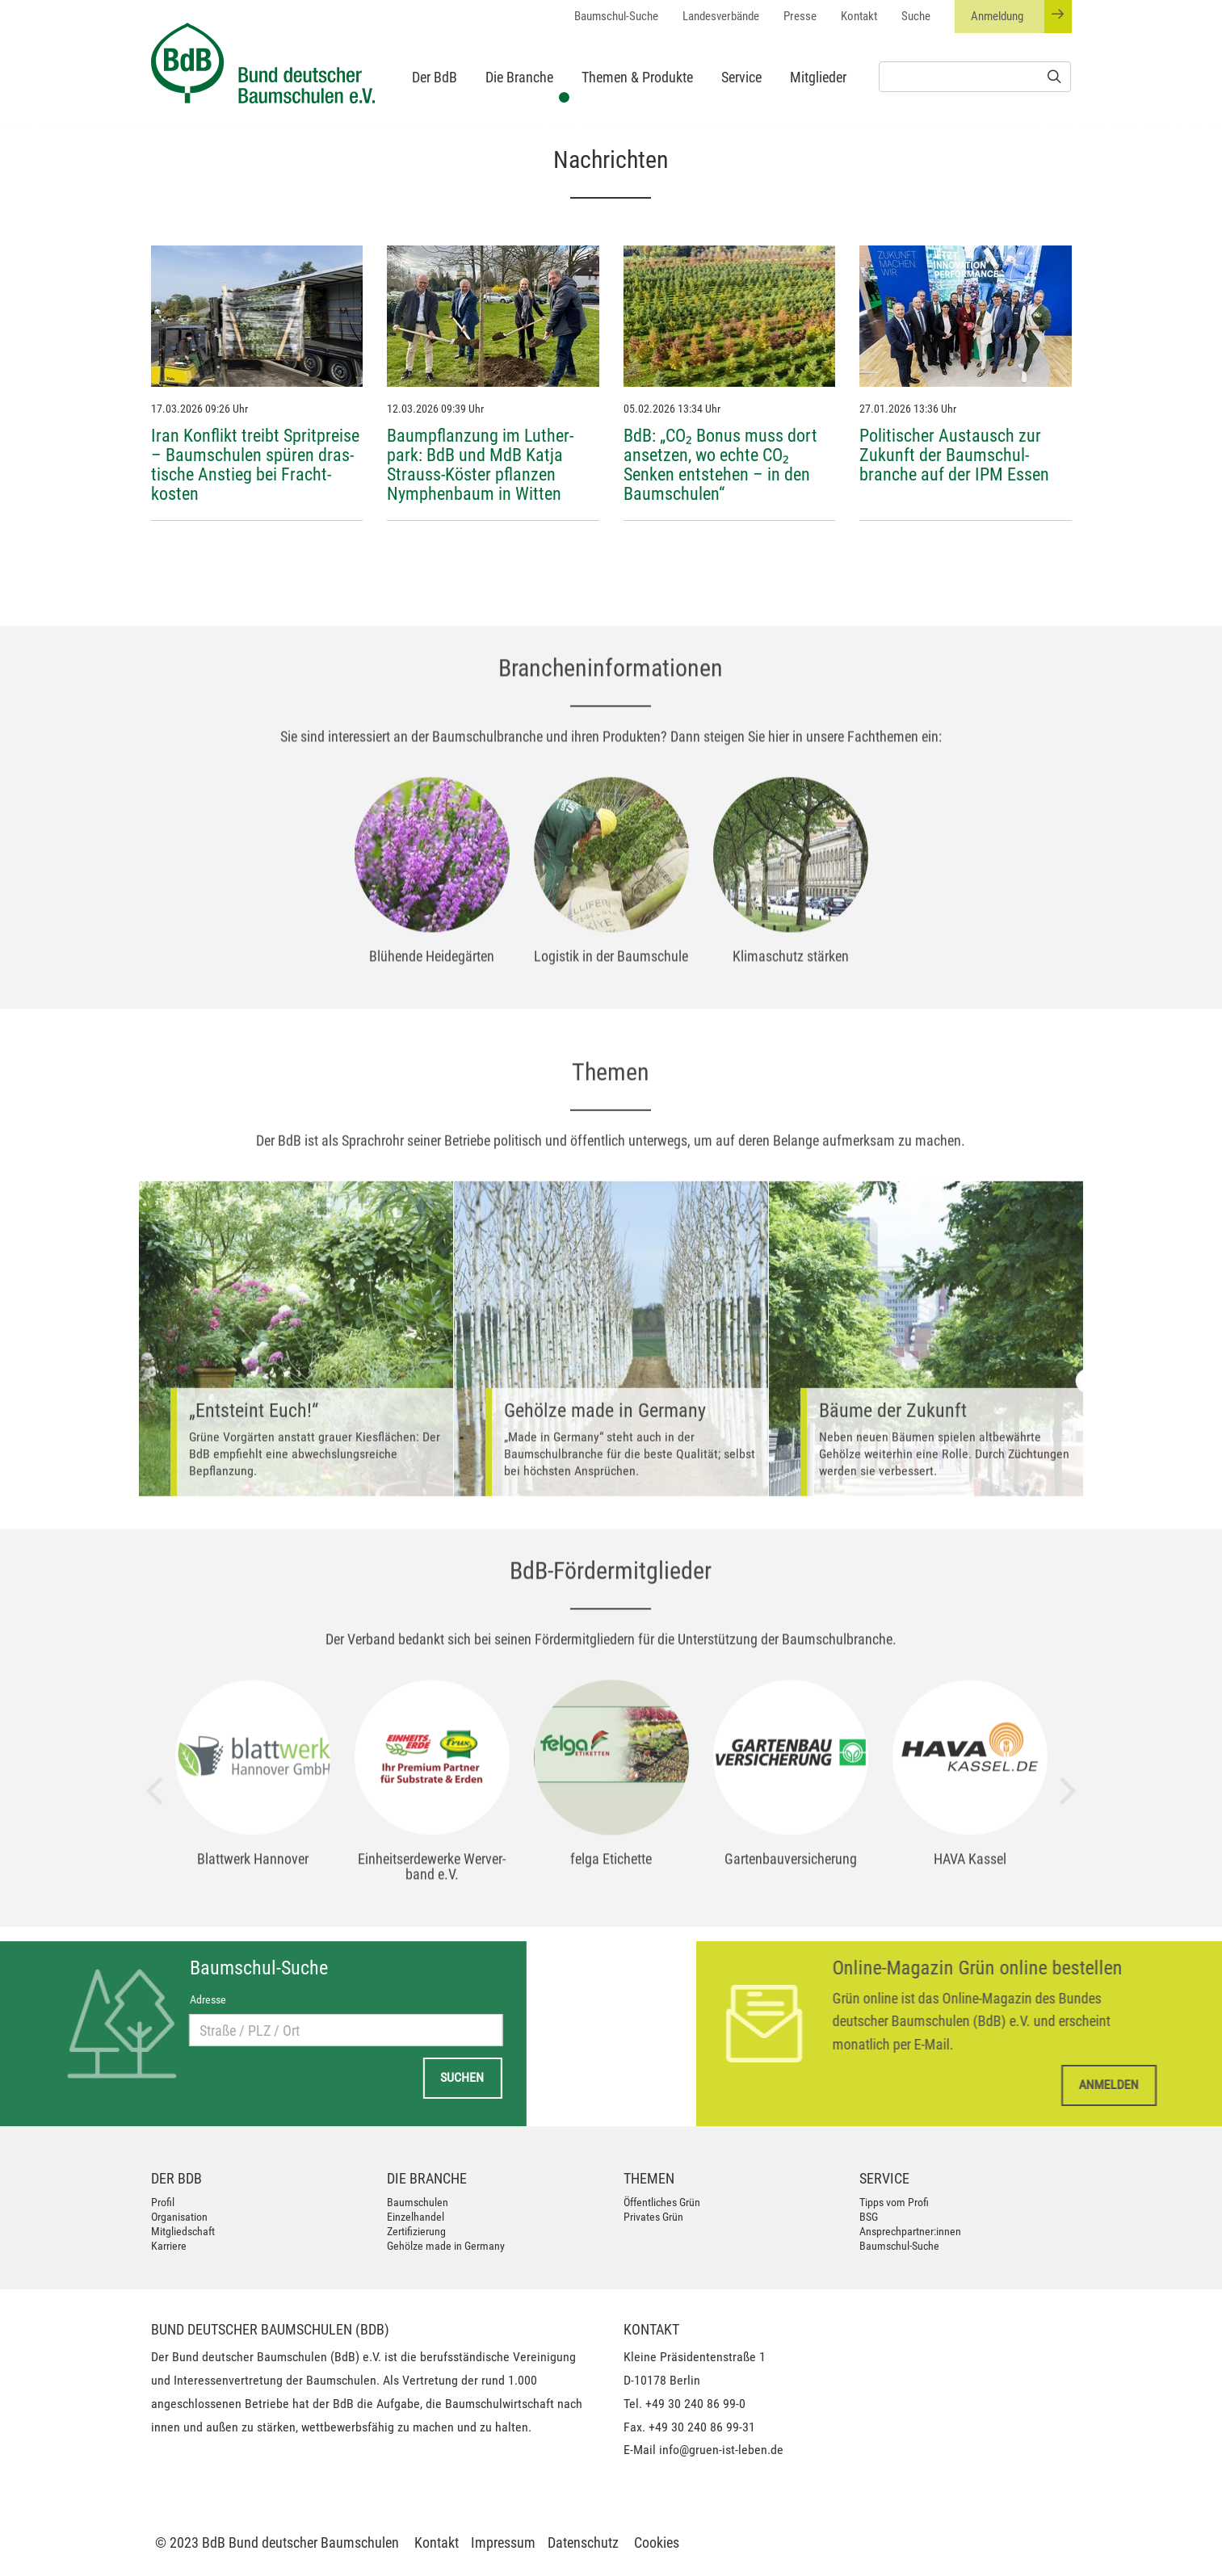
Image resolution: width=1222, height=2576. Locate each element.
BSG (868, 2216)
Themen (649, 2178)
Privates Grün (653, 2216)
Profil (162, 2202)
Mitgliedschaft (183, 2231)
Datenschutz (583, 2542)
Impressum (503, 2542)
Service (741, 77)
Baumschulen (417, 2202)
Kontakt (859, 16)
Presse (800, 16)
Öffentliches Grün (662, 2202)
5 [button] (660, 95)
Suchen (229, 2077)
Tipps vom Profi (894, 2202)
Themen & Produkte (637, 77)
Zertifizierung (416, 2231)
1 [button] (563, 95)
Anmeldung (1021, 16)
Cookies (656, 2542)
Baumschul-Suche (616, 16)
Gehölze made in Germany (446, 2245)
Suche (915, 16)
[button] (40, 126)
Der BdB (434, 77)
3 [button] (611, 95)
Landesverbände (720, 16)
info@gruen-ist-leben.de (721, 2449)
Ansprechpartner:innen (910, 2231)
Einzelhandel (415, 2216)
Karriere (169, 2245)
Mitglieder (818, 77)
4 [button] (636, 95)
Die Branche (519, 77)
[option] (611, 125)
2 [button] (587, 95)
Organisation (179, 2216)
